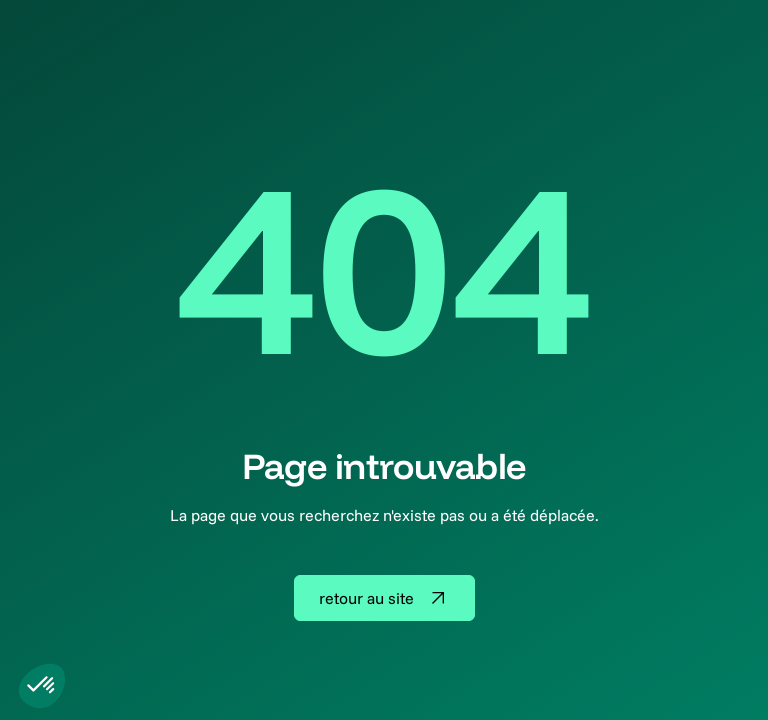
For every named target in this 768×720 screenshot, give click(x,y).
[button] (42, 686)
